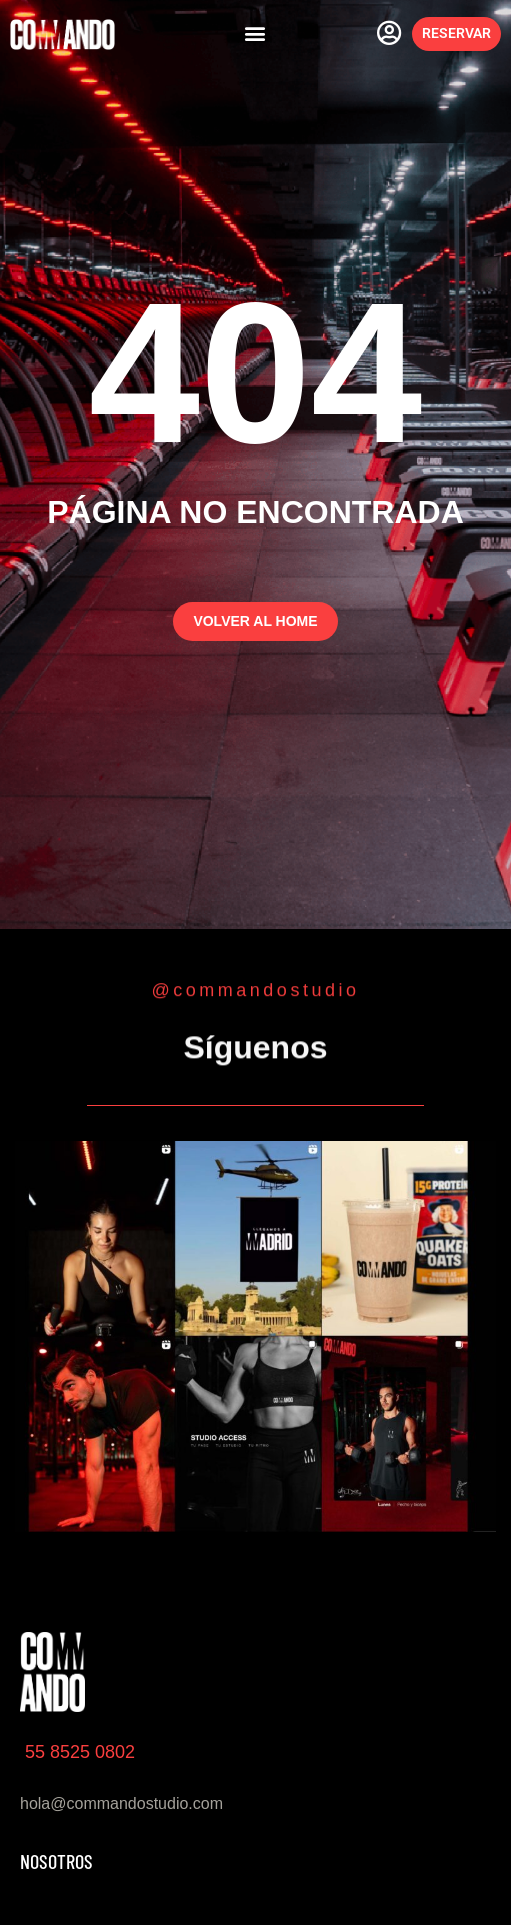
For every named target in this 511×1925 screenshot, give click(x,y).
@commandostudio (256, 990)
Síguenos (255, 1050)
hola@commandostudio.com (121, 1803)
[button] (254, 33)
